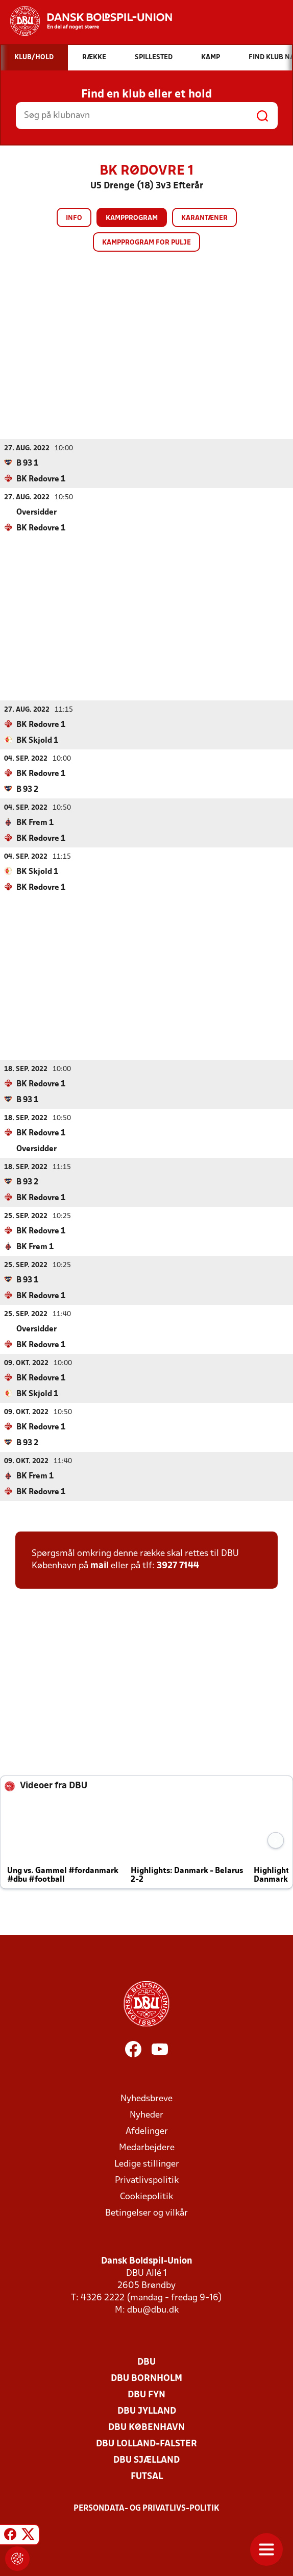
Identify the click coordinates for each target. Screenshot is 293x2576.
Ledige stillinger (146, 2163)
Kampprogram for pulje (146, 242)
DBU (146, 2362)
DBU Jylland (146, 2411)
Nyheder (146, 2114)
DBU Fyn (146, 2394)
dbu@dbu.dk (153, 2309)
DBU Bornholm (146, 2378)
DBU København (146, 2427)
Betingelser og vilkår (146, 2212)
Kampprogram (132, 218)
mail (99, 1565)
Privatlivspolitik (147, 2180)
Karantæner (204, 218)
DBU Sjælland (146, 2460)
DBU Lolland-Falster (146, 2443)
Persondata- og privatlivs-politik (146, 2508)
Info (74, 218)
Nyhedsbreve (146, 2098)
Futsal (147, 2476)
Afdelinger (147, 2131)
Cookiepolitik (146, 2196)
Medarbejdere (147, 2147)
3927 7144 (178, 1565)
